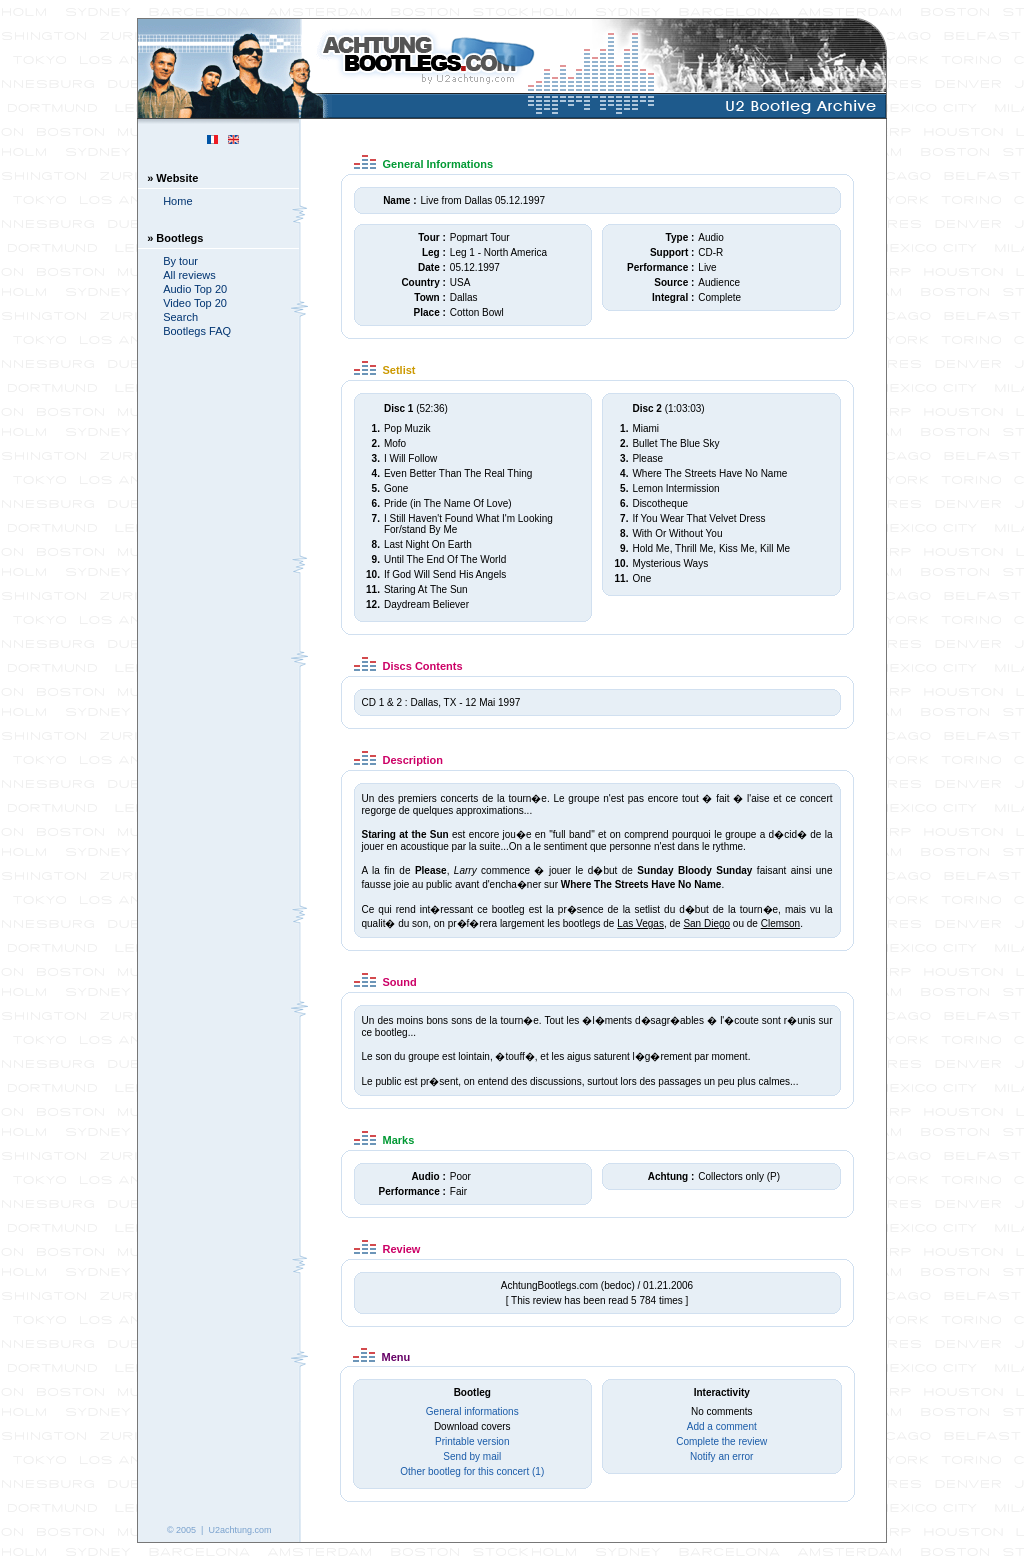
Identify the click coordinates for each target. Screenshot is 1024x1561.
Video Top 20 (195, 303)
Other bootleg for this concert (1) (472, 1471)
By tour (180, 261)
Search (180, 317)
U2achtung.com (239, 1530)
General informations (472, 1411)
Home (177, 201)
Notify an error (721, 1456)
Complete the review (721, 1441)
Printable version (472, 1441)
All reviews (189, 275)
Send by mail (472, 1456)
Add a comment (722, 1426)
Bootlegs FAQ (197, 331)
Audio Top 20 (195, 289)
